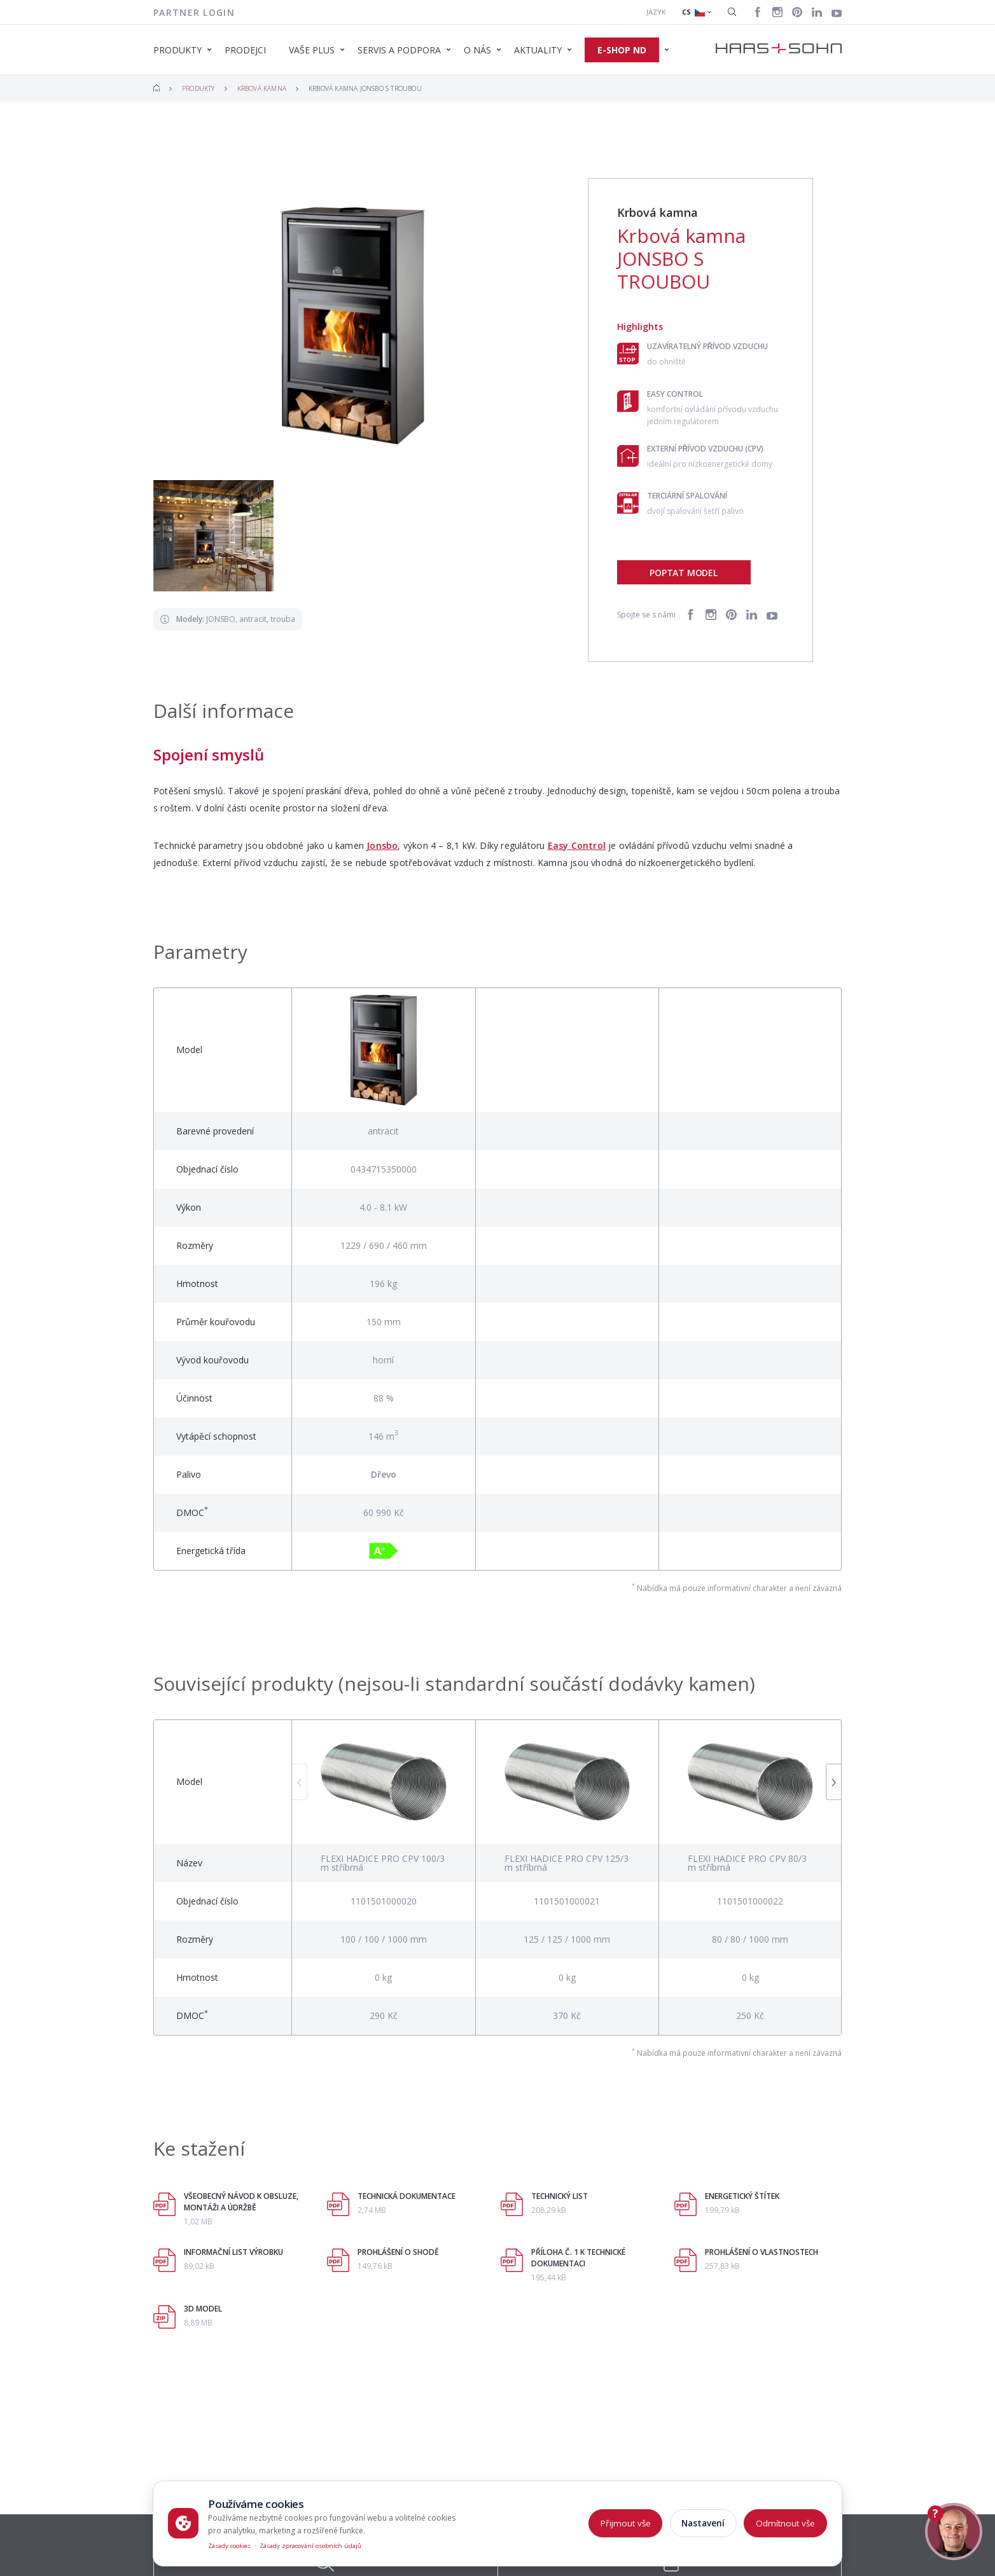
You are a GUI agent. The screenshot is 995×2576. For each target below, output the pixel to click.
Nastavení (703, 2523)
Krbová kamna (261, 88)
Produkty (198, 88)
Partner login (194, 12)
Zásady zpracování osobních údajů (310, 2546)
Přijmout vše (626, 2523)
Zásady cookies (229, 2546)
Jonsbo (382, 845)
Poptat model (683, 573)
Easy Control (577, 845)
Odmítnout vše (785, 2523)
